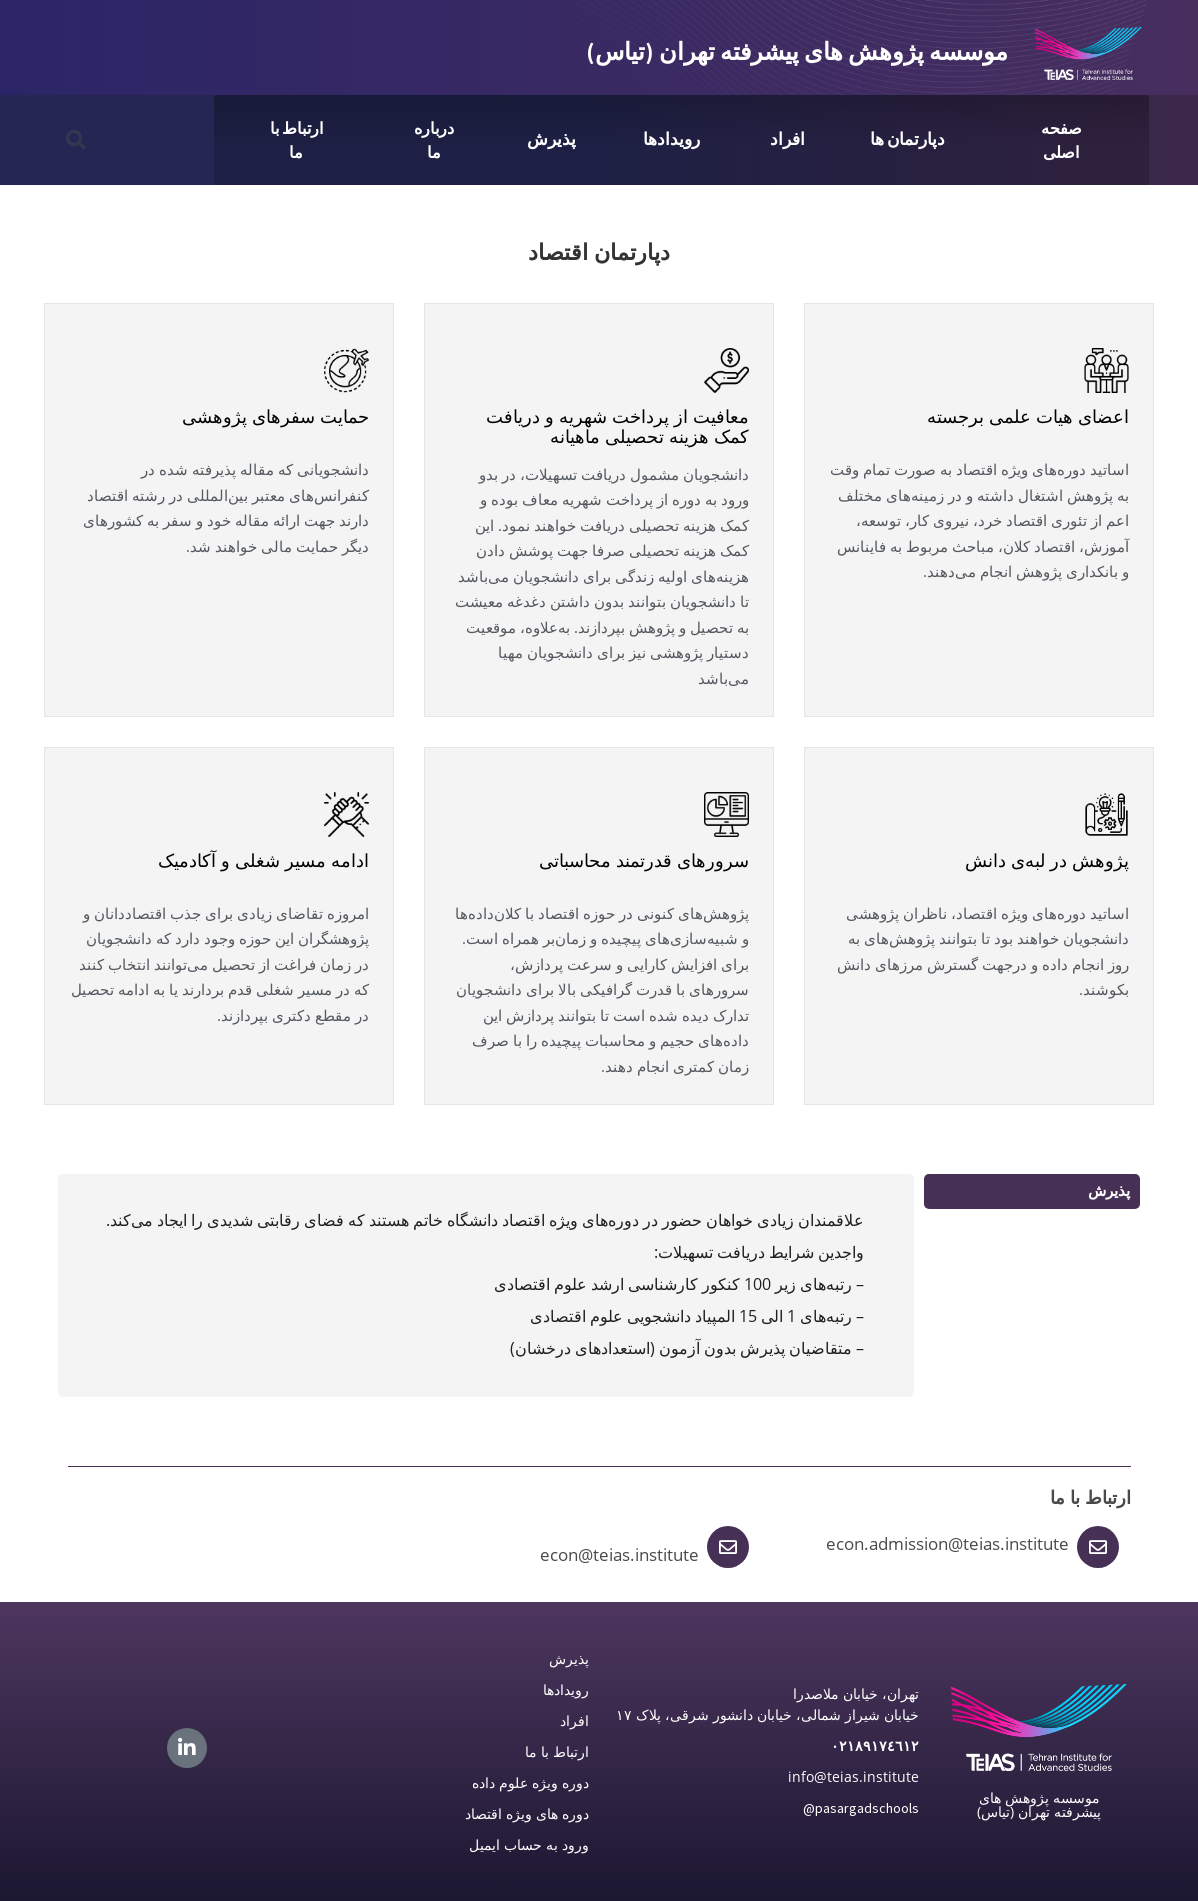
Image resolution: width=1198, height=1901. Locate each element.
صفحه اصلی (1061, 140)
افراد (787, 139)
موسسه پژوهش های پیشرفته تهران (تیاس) (797, 51)
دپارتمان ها (907, 139)
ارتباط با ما (296, 140)
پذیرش (551, 139)
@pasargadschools (861, 1808)
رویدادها (671, 139)
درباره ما (434, 140)
